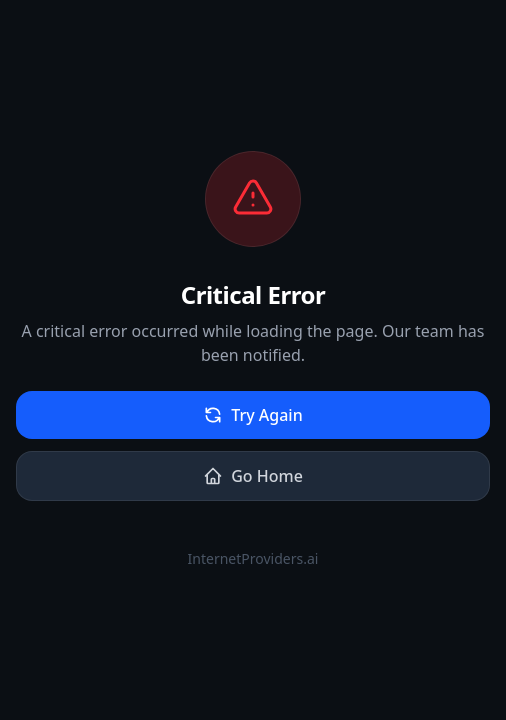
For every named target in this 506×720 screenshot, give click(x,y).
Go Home (253, 476)
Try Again (252, 415)
